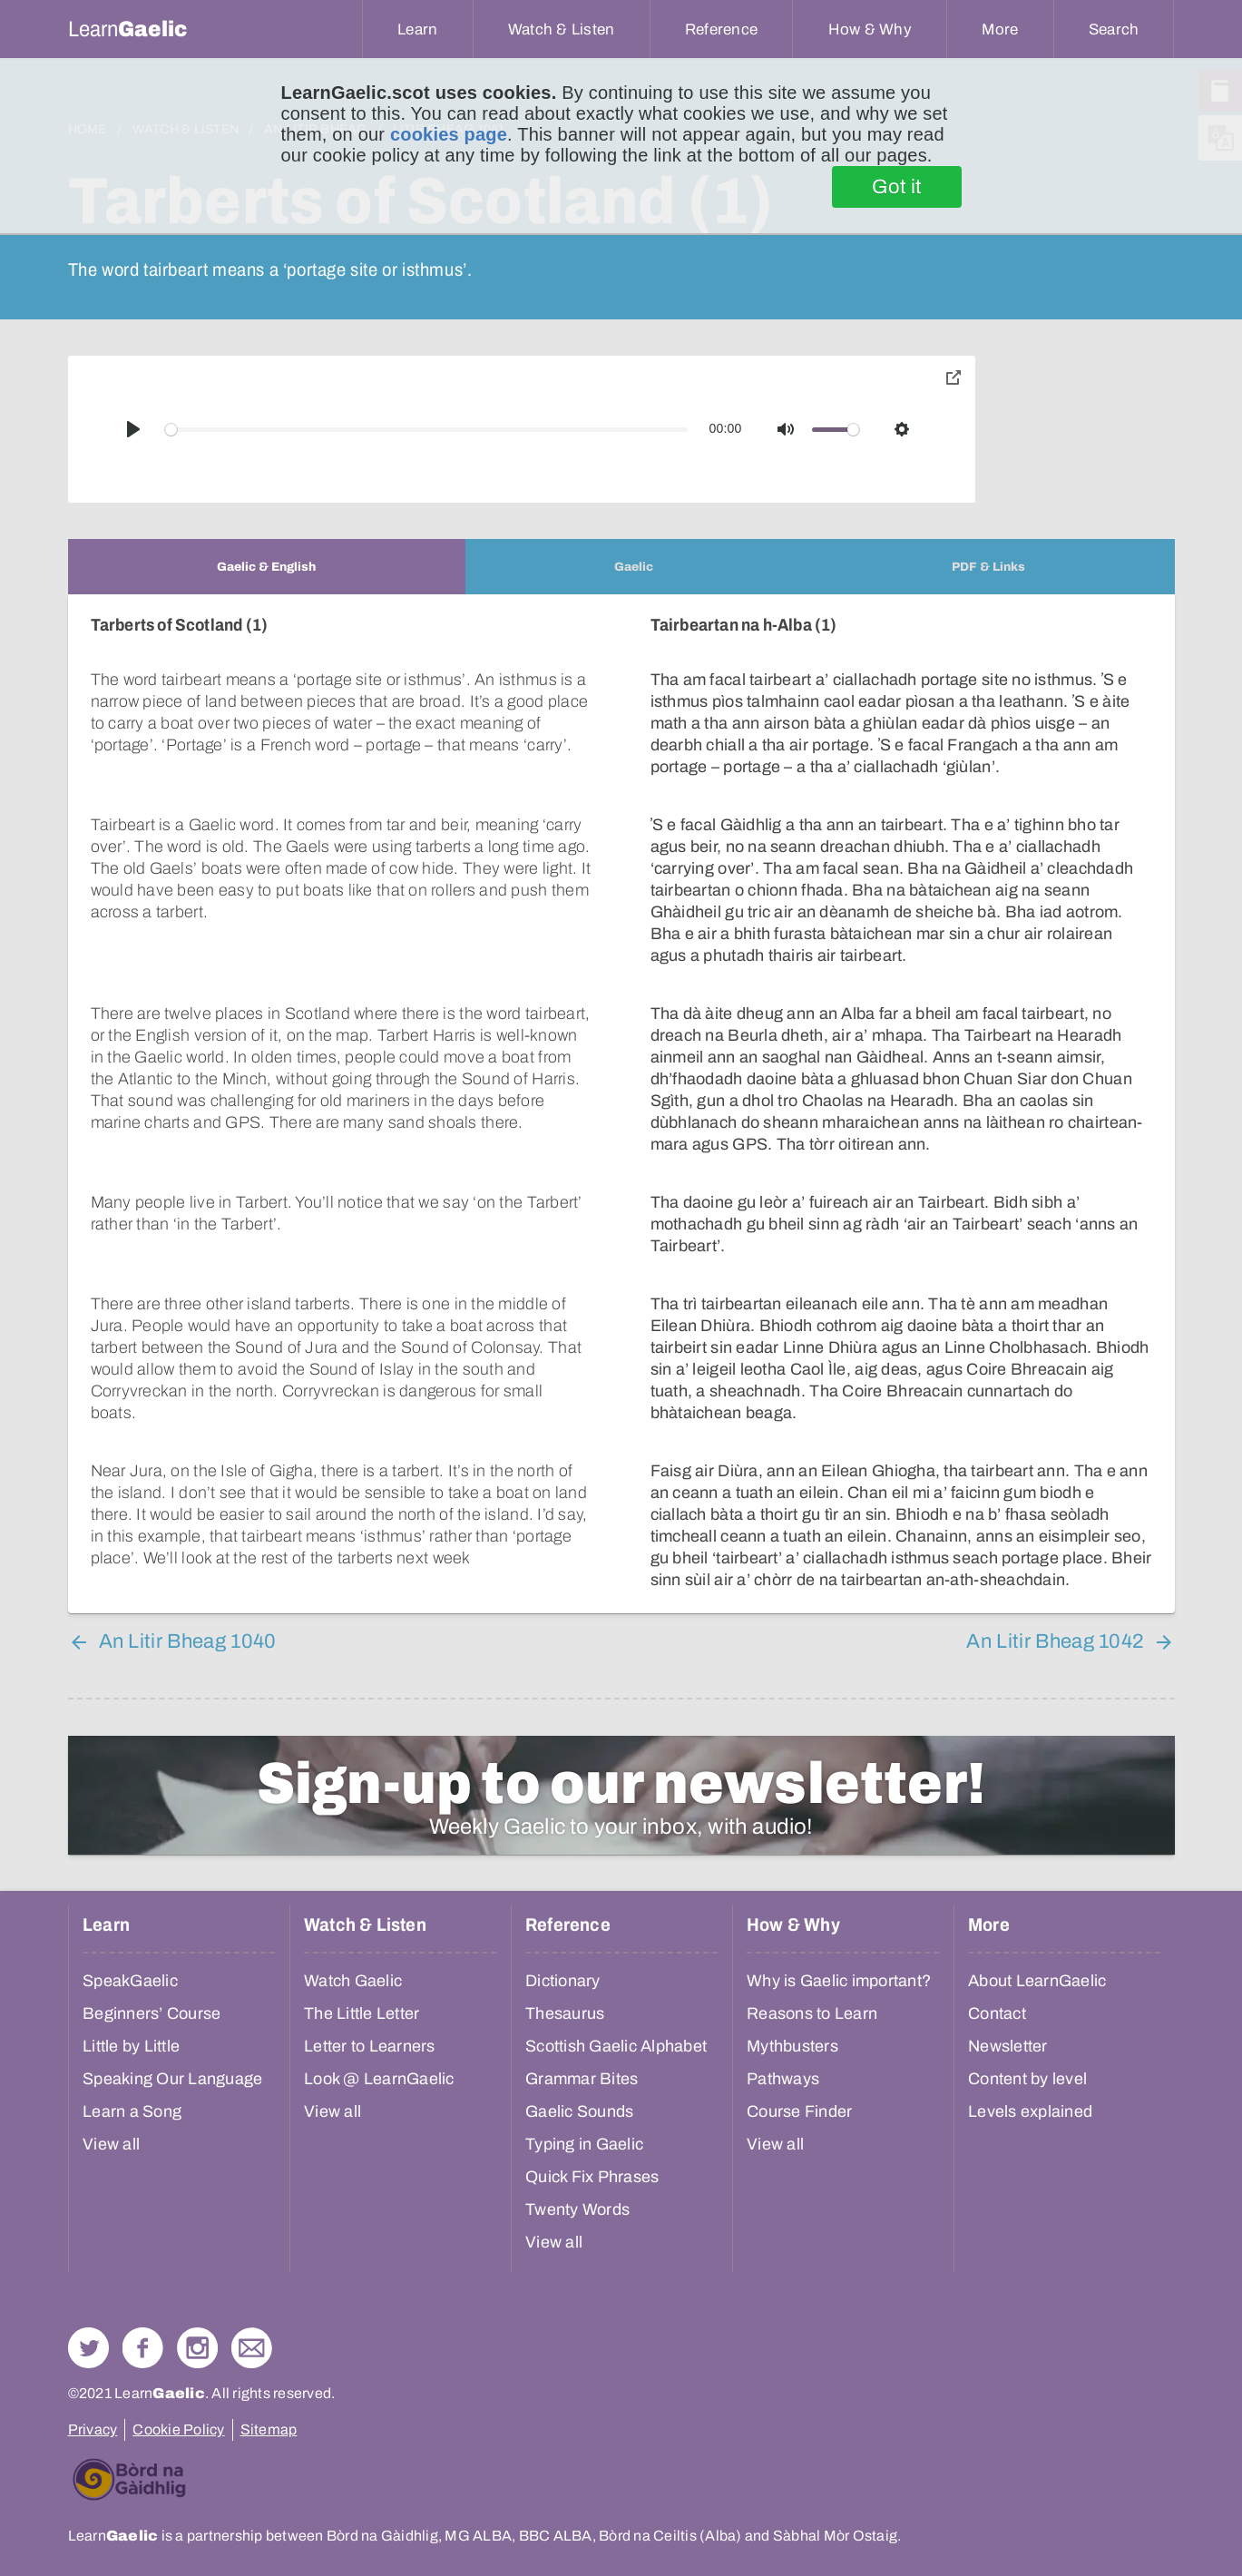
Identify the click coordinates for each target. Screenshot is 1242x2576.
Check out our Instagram (197, 2347)
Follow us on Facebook (142, 2347)
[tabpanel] (621, 1103)
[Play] (133, 429)
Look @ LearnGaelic (379, 2079)
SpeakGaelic (130, 1981)
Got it (897, 187)
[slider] (426, 429)
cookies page (448, 134)
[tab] (266, 566)
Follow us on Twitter (88, 2347)
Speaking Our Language (172, 2079)
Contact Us (251, 2347)
